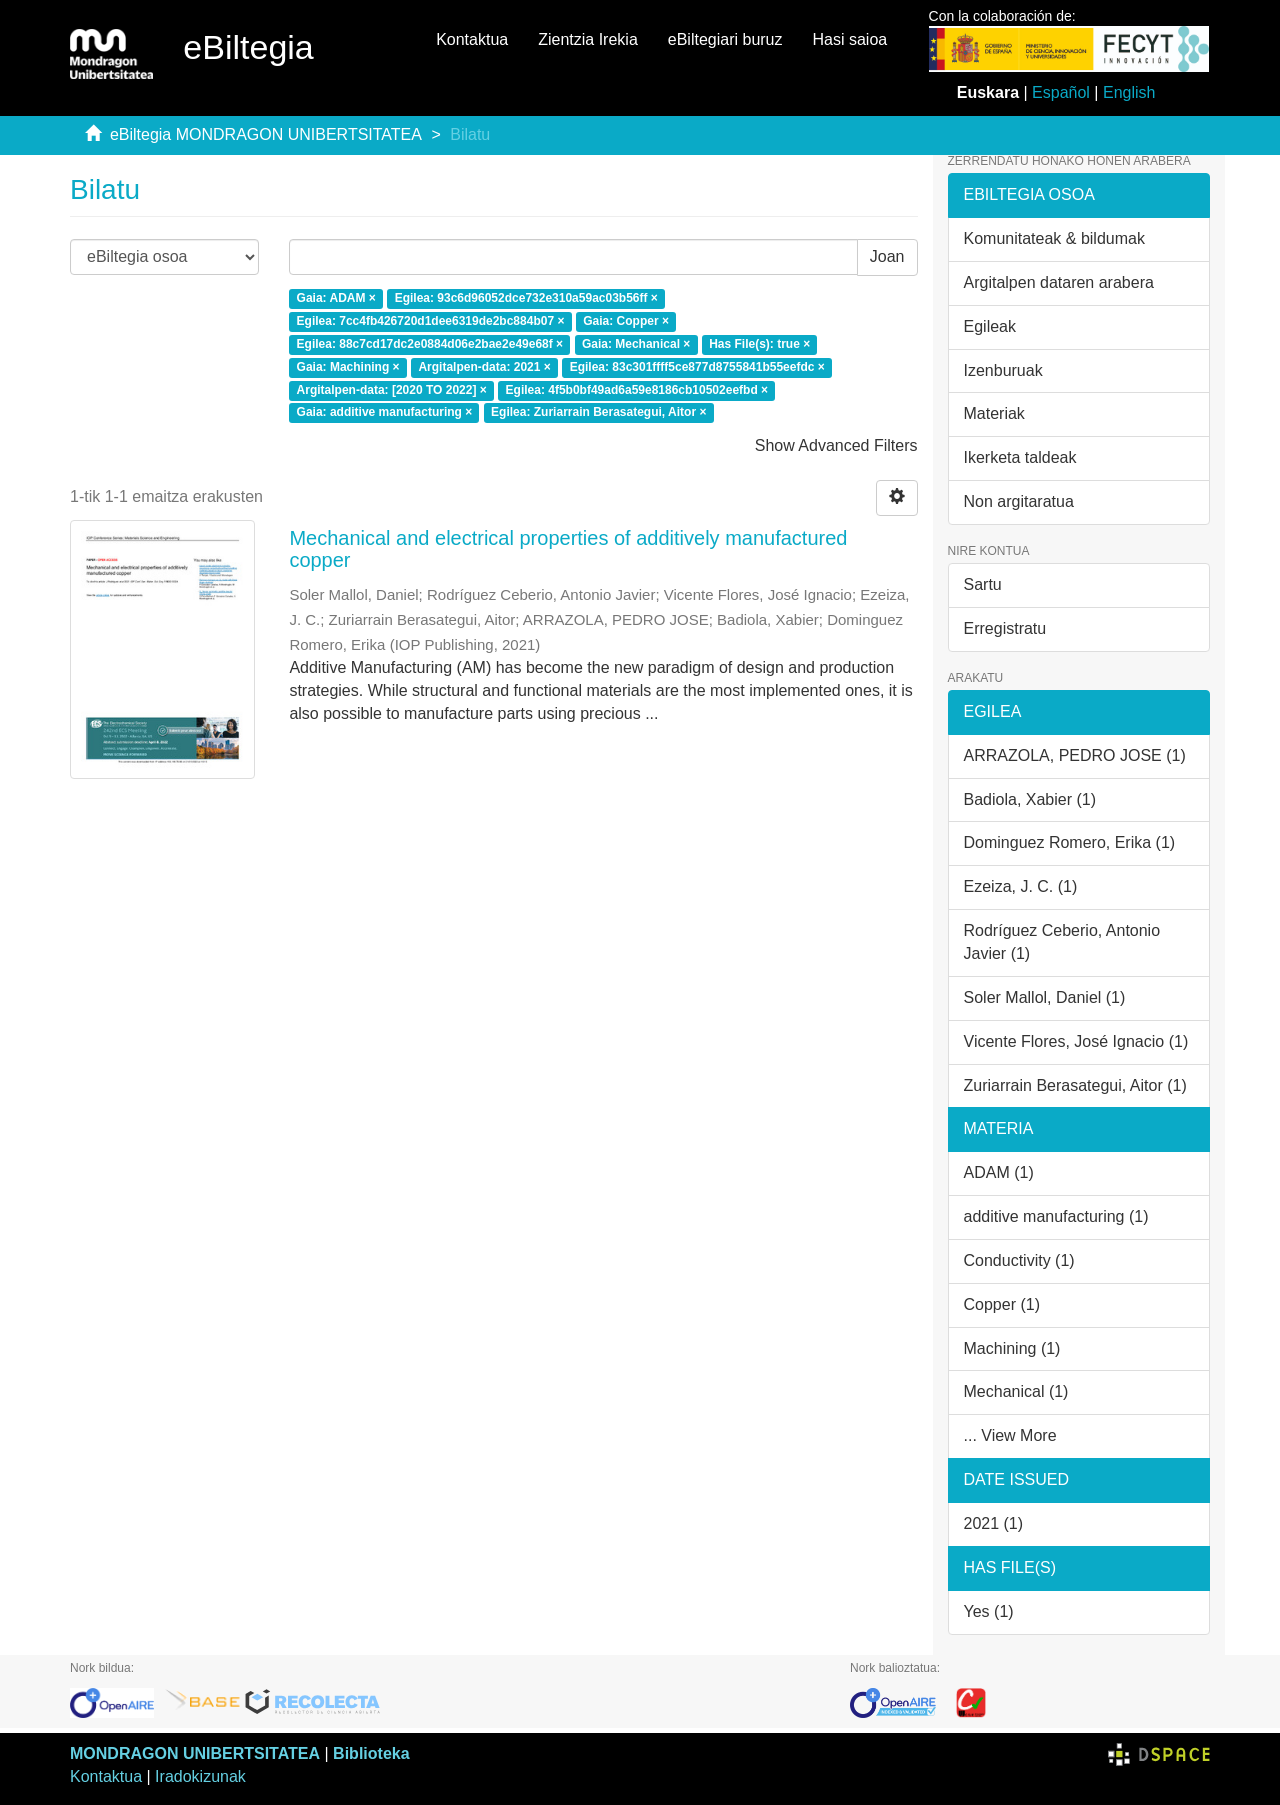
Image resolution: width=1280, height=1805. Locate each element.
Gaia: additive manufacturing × (385, 413)
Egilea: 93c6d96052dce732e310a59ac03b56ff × (526, 299)
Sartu (983, 584)
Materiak (994, 413)
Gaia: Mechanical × (636, 344)
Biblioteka (371, 1753)
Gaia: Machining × (348, 367)
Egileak (990, 326)
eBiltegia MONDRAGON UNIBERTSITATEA (266, 134)
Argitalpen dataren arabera (1059, 282)
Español (1061, 92)
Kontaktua (472, 39)
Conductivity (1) (1019, 1260)
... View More (1010, 1435)
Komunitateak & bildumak (1054, 238)
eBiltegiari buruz (725, 39)
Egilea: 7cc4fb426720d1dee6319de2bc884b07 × (431, 321)
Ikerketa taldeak (1020, 457)
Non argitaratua (1019, 501)
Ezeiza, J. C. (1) (1021, 886)
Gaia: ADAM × (336, 299)
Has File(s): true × (759, 344)
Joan (887, 256)
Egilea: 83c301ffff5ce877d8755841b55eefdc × (697, 367)
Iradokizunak (200, 1776)
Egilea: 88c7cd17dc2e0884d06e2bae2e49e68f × (430, 344)
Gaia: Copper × (626, 321)
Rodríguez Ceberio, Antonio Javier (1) (1062, 942)
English (1129, 92)
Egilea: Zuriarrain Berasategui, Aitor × (598, 413)
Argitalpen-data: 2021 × (484, 367)
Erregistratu (1005, 628)
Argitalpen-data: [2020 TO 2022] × (392, 390)
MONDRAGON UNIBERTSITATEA (195, 1753)
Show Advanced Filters (836, 445)
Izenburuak (1003, 370)
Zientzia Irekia (588, 39)
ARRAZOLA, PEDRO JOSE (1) (1075, 755)
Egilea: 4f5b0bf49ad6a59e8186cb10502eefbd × (637, 390)
